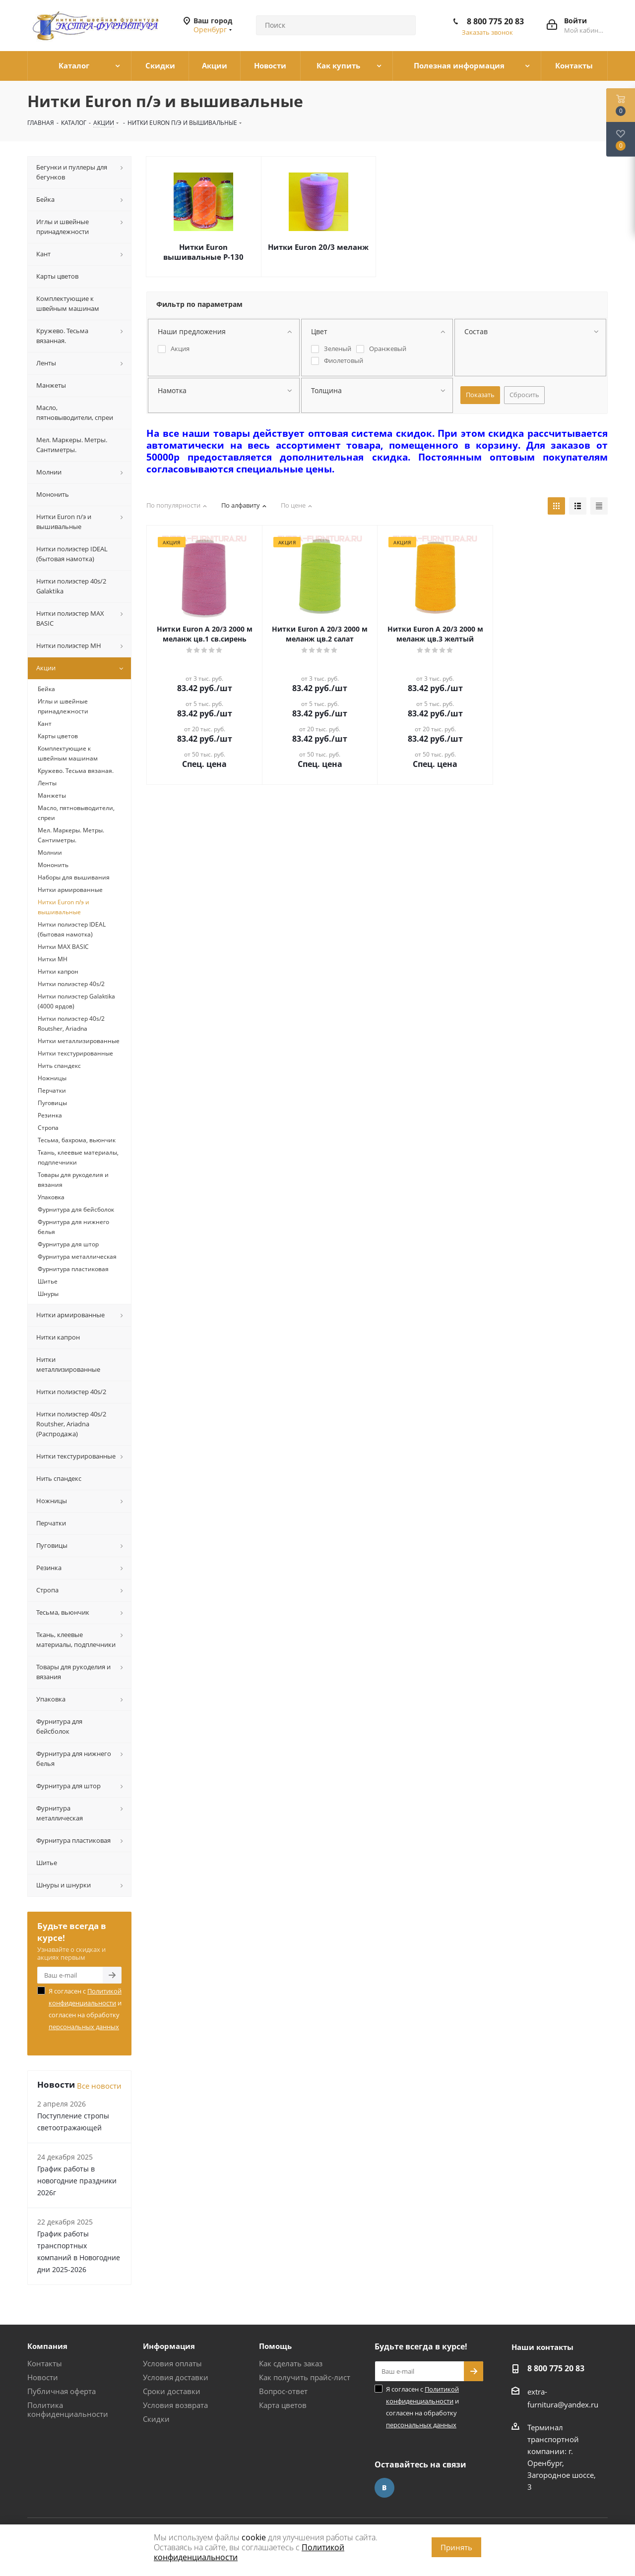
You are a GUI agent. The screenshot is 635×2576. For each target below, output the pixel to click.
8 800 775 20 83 (495, 21)
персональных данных (84, 2026)
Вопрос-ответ (283, 2391)
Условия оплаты (172, 2363)
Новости (42, 2377)
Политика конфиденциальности (67, 2409)
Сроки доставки (171, 2391)
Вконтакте (384, 2488)
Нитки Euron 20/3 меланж (318, 247)
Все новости (99, 2086)
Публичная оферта (61, 2391)
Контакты (44, 2363)
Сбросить (524, 394)
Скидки (156, 2419)
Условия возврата (175, 2405)
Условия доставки (175, 2377)
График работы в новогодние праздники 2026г (77, 2180)
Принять (456, 2547)
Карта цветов (283, 2405)
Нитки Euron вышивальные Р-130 (203, 252)
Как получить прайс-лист (304, 2377)
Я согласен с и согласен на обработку (85, 2009)
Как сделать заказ (290, 2363)
